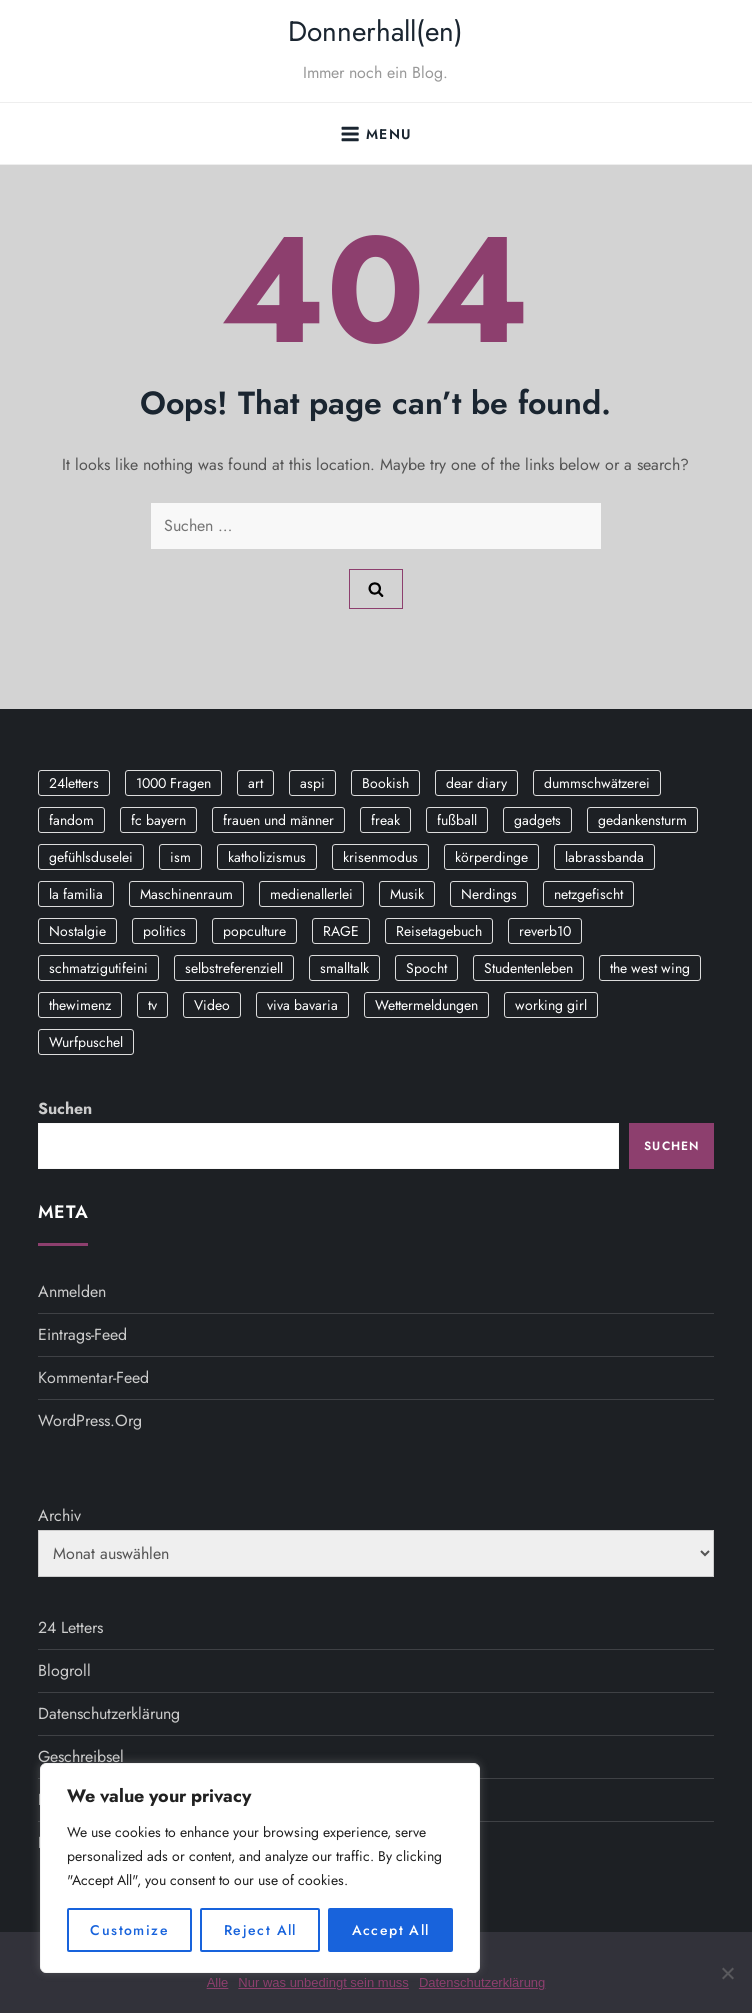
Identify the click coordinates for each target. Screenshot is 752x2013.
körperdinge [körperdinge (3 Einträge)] (491, 857)
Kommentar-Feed (93, 1377)
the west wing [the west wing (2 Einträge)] (650, 968)
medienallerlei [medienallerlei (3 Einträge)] (311, 894)
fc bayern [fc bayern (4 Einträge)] (158, 820)
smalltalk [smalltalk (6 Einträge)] (344, 968)
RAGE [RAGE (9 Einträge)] (341, 931)
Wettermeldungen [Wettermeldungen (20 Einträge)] (426, 1005)
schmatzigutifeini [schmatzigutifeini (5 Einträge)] (98, 968)
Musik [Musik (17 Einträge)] (407, 894)
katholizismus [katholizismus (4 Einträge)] (267, 857)
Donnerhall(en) (375, 31)
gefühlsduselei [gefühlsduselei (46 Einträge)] (91, 857)
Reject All (260, 1930)
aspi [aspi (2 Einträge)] (312, 783)
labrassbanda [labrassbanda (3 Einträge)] (604, 857)
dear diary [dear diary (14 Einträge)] (476, 783)
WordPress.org (90, 1420)
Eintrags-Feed (82, 1334)
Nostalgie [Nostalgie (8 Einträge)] (77, 931)
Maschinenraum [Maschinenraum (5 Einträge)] (186, 894)
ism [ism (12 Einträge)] (180, 857)
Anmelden (72, 1291)
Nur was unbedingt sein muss (323, 1982)
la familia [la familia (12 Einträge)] (76, 894)
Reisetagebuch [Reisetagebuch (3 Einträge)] (439, 931)
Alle (218, 1982)
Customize (129, 1930)
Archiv (59, 1515)
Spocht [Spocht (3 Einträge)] (426, 968)
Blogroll (64, 1670)
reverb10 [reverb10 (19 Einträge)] (545, 931)
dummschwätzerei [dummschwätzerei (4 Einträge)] (597, 783)
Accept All (391, 1930)
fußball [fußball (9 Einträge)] (457, 820)
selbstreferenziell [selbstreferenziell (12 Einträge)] (234, 968)
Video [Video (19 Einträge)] (212, 1005)
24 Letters (70, 1627)
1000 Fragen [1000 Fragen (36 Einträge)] (173, 783)
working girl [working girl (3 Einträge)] (551, 1005)
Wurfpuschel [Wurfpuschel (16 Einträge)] (86, 1042)
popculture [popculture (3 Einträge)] (254, 931)
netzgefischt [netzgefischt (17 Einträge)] (588, 894)
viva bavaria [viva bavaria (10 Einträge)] (302, 1005)
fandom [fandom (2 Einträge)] (71, 820)
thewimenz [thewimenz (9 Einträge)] (80, 1005)
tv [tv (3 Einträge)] (152, 1005)
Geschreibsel (81, 1756)
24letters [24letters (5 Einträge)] (74, 783)
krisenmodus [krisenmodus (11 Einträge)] (380, 857)
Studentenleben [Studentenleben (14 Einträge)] (528, 968)
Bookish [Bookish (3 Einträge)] (385, 783)
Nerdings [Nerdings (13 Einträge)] (489, 894)
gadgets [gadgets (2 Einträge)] (537, 820)
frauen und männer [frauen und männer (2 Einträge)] (278, 820)
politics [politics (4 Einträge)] (164, 931)
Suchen (65, 1108)
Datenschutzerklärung (109, 1713)
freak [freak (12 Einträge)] (385, 820)
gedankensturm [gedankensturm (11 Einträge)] (642, 820)
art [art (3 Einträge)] (255, 783)
